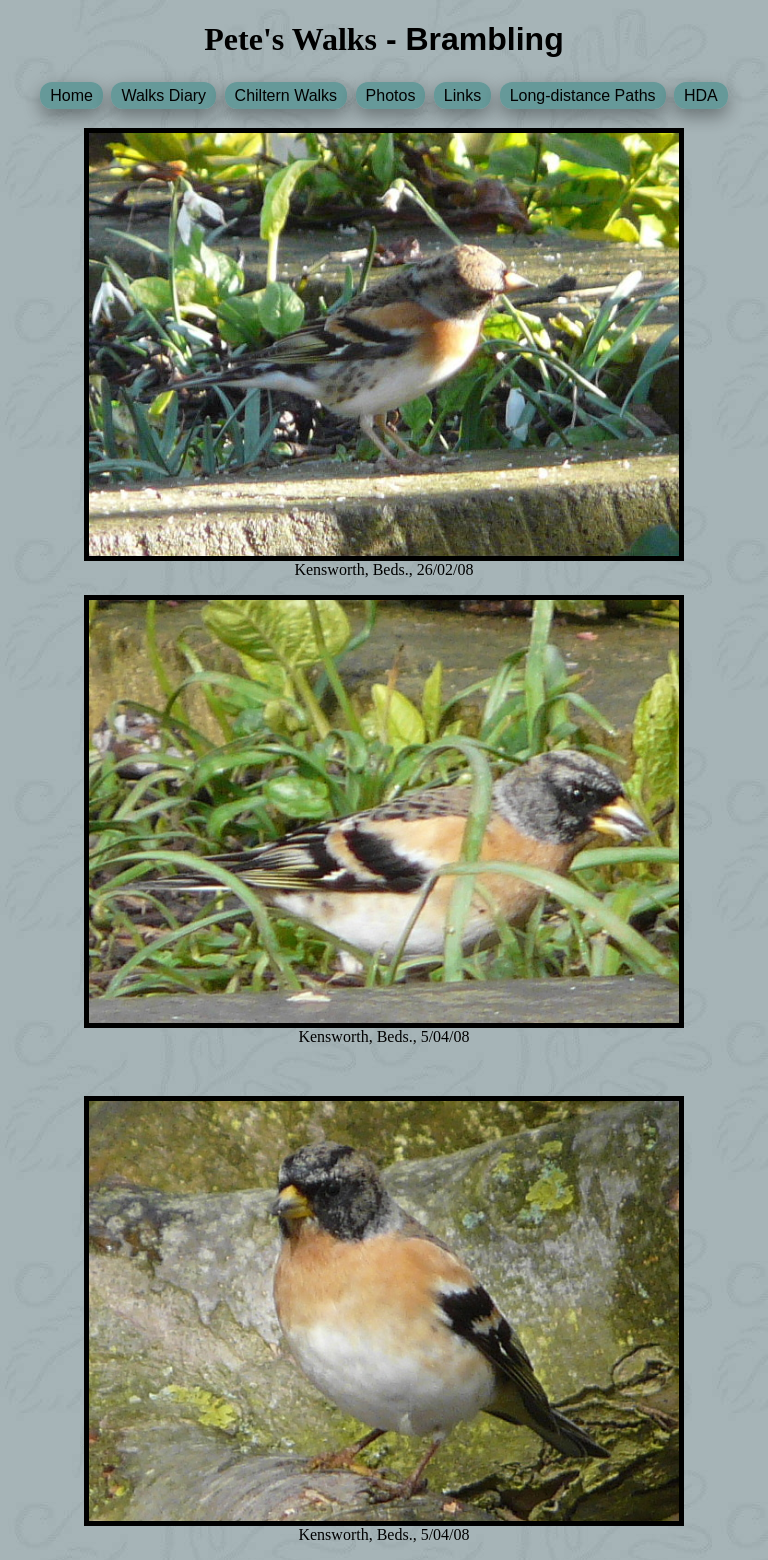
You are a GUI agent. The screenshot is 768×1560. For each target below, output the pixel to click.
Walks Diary (163, 95)
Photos (391, 95)
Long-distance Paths (583, 95)
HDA (701, 95)
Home (71, 95)
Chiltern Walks (286, 95)
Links (462, 95)
